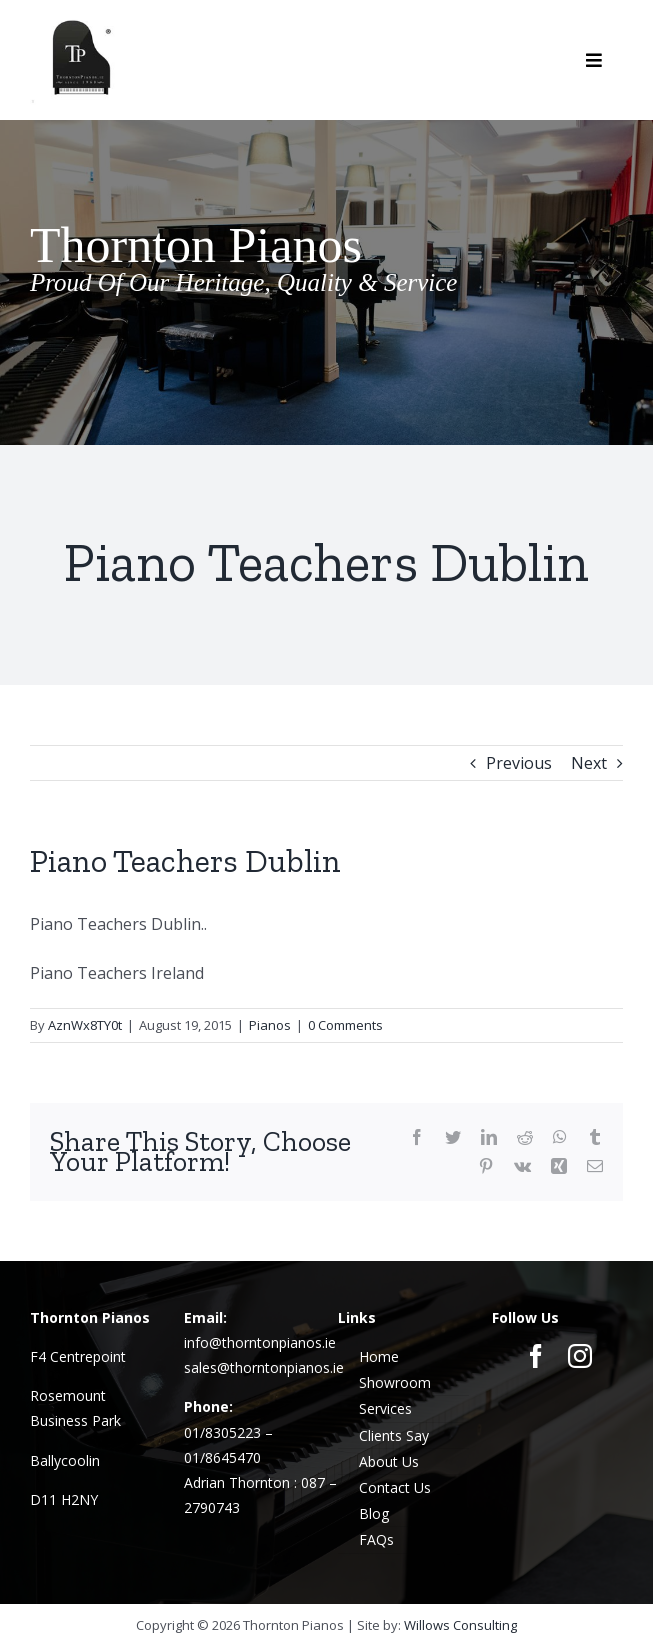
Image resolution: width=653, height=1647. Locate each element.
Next (589, 763)
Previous (519, 763)
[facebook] (536, 1356)
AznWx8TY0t (85, 1025)
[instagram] (580, 1356)
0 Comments (345, 1025)
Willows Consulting (460, 1625)
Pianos (270, 1025)
